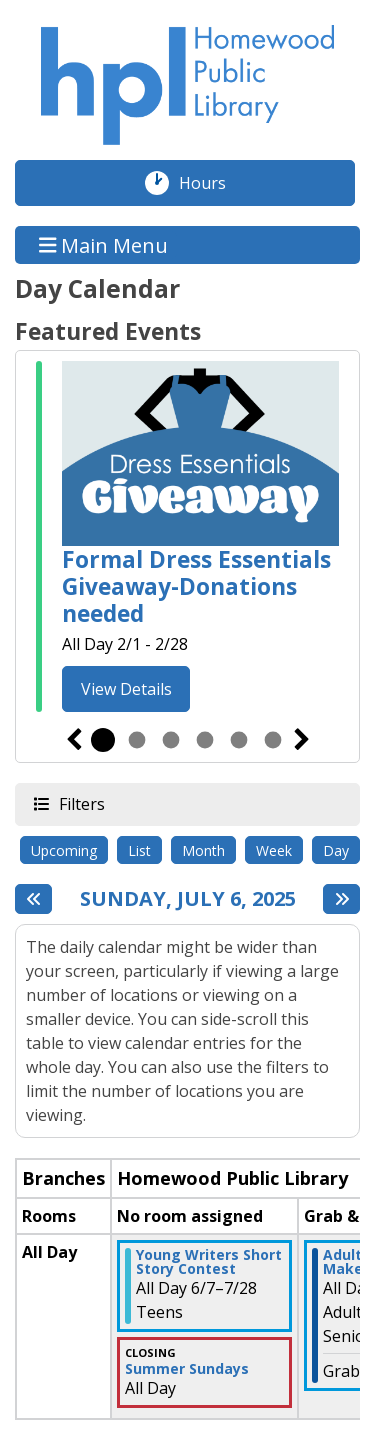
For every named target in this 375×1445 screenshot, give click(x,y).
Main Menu (104, 244)
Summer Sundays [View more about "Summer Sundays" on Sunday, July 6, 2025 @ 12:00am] (187, 1369)
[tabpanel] (187, 539)
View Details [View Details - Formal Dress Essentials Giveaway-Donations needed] (126, 689)
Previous (74, 740)
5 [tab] (239, 740)
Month (203, 850)
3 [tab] (171, 740)
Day (336, 850)
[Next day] (341, 899)
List (139, 850)
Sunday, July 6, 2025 (188, 899)
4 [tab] (205, 740)
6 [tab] (273, 740)
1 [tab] (103, 740)
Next (302, 740)
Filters (81, 803)
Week (274, 850)
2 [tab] (137, 740)
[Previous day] (33, 899)
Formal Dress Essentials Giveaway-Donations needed (196, 587)
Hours (213, 183)
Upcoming (64, 850)
